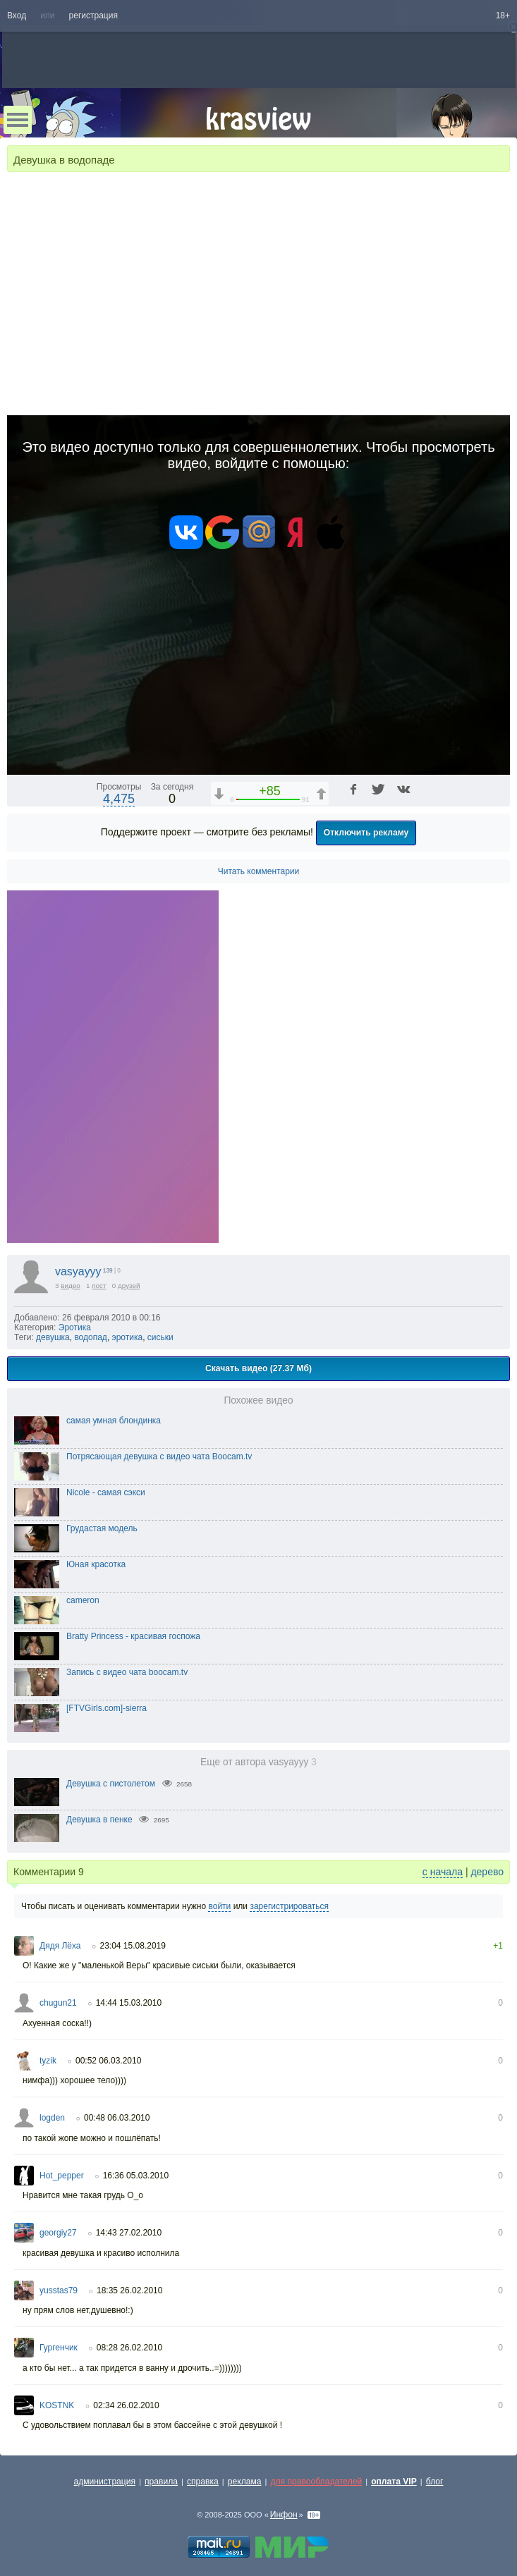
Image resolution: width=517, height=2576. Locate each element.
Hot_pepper (61, 2176)
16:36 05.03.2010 (136, 2176)
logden (52, 2118)
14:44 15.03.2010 (129, 2003)
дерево (487, 1871)
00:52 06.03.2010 (108, 2061)
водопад (90, 1337)
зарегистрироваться (289, 1906)
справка (203, 2481)
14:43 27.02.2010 (129, 2233)
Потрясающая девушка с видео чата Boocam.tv (159, 1456)
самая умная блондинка (113, 1420)
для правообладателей (316, 2481)
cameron (82, 1600)
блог (435, 2481)
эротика (127, 1337)
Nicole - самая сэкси (105, 1492)
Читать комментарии (259, 871)
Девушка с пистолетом (110, 1784)
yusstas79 (58, 2290)
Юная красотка (96, 1564)
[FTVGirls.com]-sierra (106, 1708)
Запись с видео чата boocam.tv (127, 1672)
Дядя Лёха (60, 1946)
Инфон (284, 2515)
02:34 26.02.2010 (126, 2405)
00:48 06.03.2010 (117, 2118)
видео (70, 1285)
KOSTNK (56, 2405)
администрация (105, 2481)
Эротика (75, 1327)
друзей (129, 1285)
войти (219, 1906)
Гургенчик (58, 2348)
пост (99, 1285)
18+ (503, 15)
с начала (442, 1871)
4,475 (119, 799)
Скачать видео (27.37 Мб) (258, 1368)
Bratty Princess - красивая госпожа (133, 1636)
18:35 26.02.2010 (129, 2290)
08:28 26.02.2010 (129, 2348)
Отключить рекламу (366, 833)
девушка (53, 1337)
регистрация (93, 15)
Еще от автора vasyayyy (258, 1762)
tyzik (47, 2061)
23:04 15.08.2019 (133, 1946)
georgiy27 (58, 2233)
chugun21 (58, 2003)
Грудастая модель (102, 1528)
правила (161, 2481)
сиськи (160, 1337)
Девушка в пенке (99, 1819)
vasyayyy (78, 1271)
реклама (245, 2481)
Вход (16, 15)
